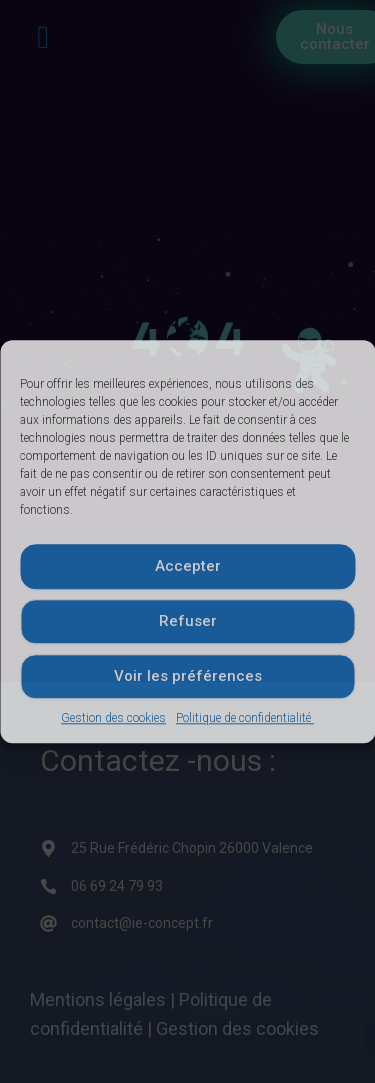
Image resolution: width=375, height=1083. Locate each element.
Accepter (188, 566)
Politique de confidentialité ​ (245, 718)
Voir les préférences (188, 676)
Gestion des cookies (113, 718)
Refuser (188, 621)
